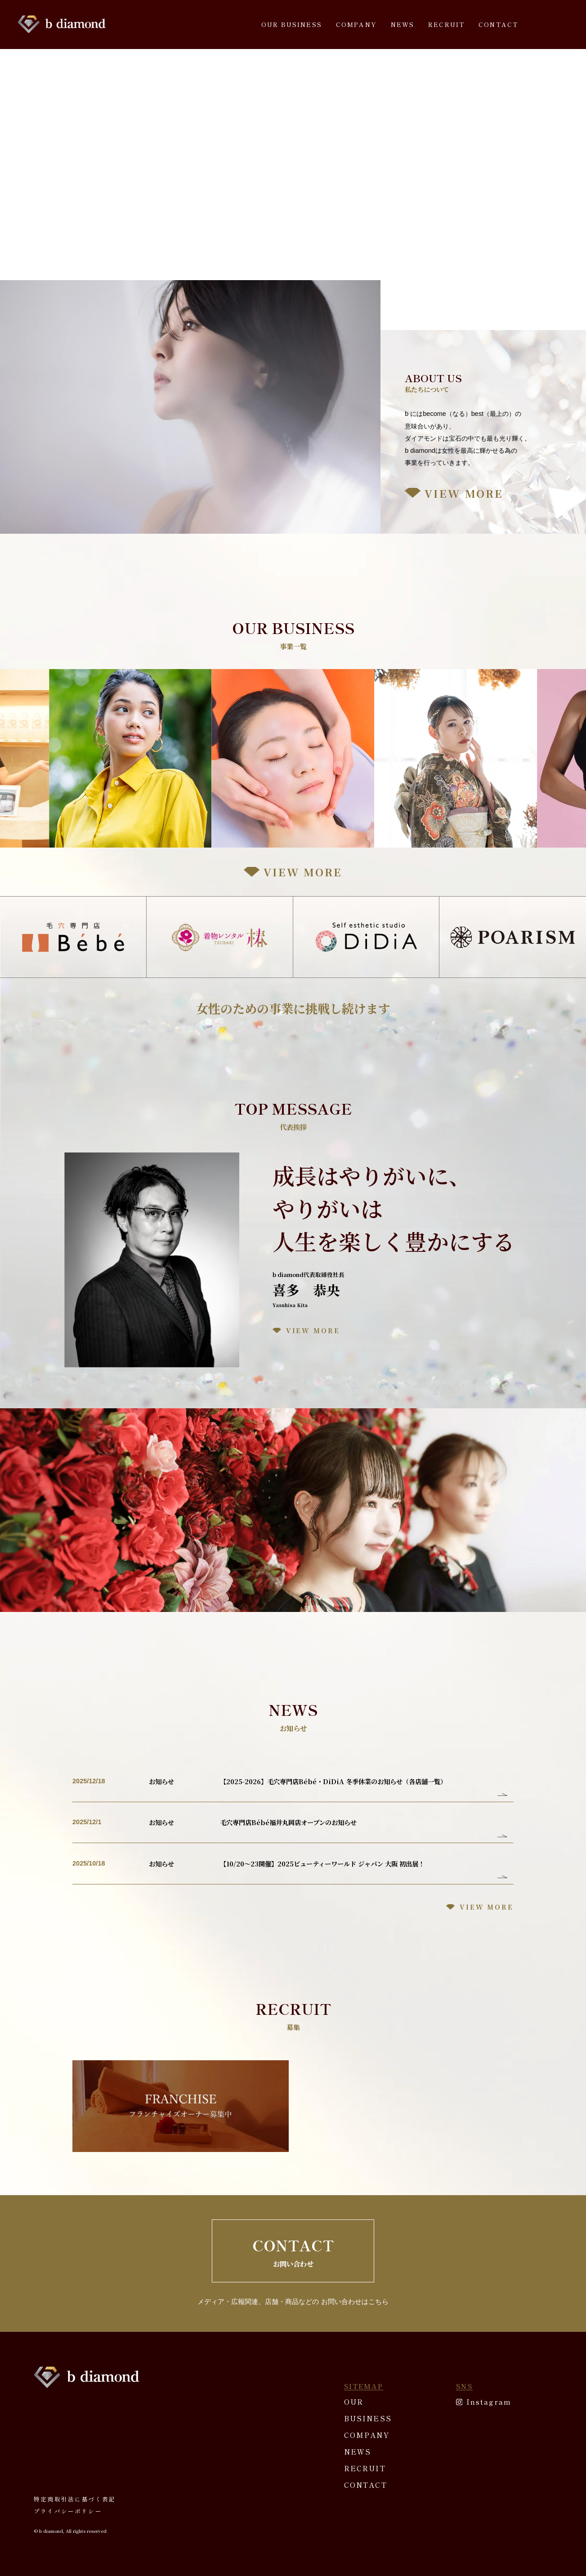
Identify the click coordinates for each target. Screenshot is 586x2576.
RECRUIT (446, 24)
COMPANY (356, 24)
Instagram (489, 2401)
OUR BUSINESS (291, 24)
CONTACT (498, 24)
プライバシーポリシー (68, 2511)
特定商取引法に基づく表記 (75, 2499)
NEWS (403, 24)
